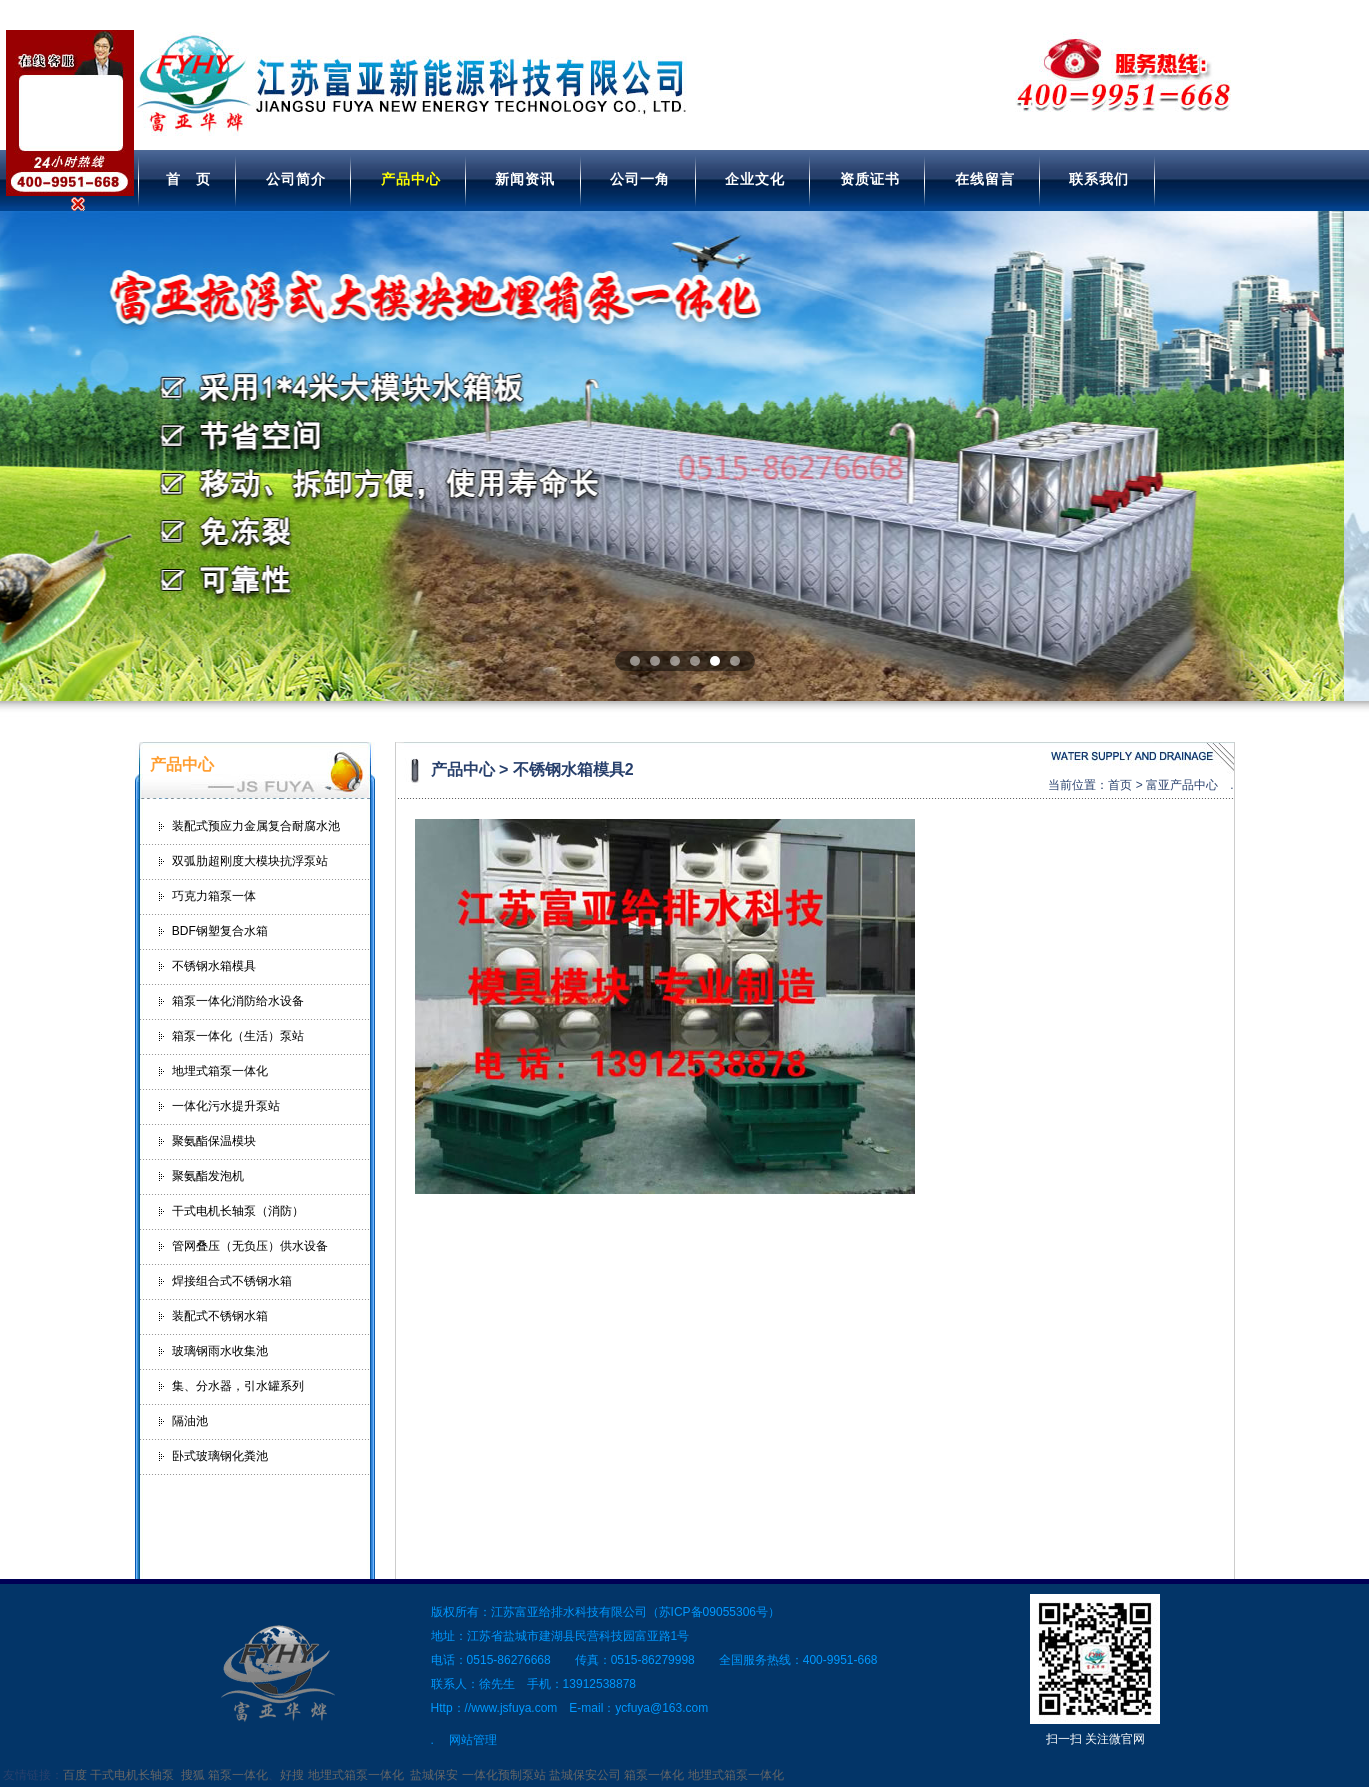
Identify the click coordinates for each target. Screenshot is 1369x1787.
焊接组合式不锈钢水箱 (232, 1281)
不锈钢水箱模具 (214, 966)
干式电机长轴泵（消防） (238, 1211)
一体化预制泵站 (504, 1775)
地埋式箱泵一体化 (220, 1071)
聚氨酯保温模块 (214, 1141)
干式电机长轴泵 (132, 1775)
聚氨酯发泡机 (208, 1176)
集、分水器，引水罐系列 (238, 1386)
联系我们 (1099, 179)
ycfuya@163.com (661, 1708)
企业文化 (755, 179)
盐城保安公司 (585, 1775)
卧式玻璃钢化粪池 (220, 1456)
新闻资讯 (525, 179)
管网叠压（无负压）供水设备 (250, 1246)
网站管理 (473, 1740)
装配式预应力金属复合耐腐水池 (256, 826)
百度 (75, 1775)
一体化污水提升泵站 (226, 1106)
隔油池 (190, 1421)
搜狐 (193, 1775)
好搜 (292, 1775)
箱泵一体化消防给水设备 (238, 1001)
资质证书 (870, 179)
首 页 (188, 179)
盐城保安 (434, 1775)
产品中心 (411, 179)
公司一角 (640, 179)
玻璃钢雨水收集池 (220, 1351)
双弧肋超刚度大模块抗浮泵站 (250, 861)
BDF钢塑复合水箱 (220, 931)
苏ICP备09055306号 (713, 1612)
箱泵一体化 (238, 1775)
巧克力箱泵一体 (214, 896)
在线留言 (985, 179)
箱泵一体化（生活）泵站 (238, 1036)
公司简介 (296, 179)
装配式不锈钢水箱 (220, 1316)
